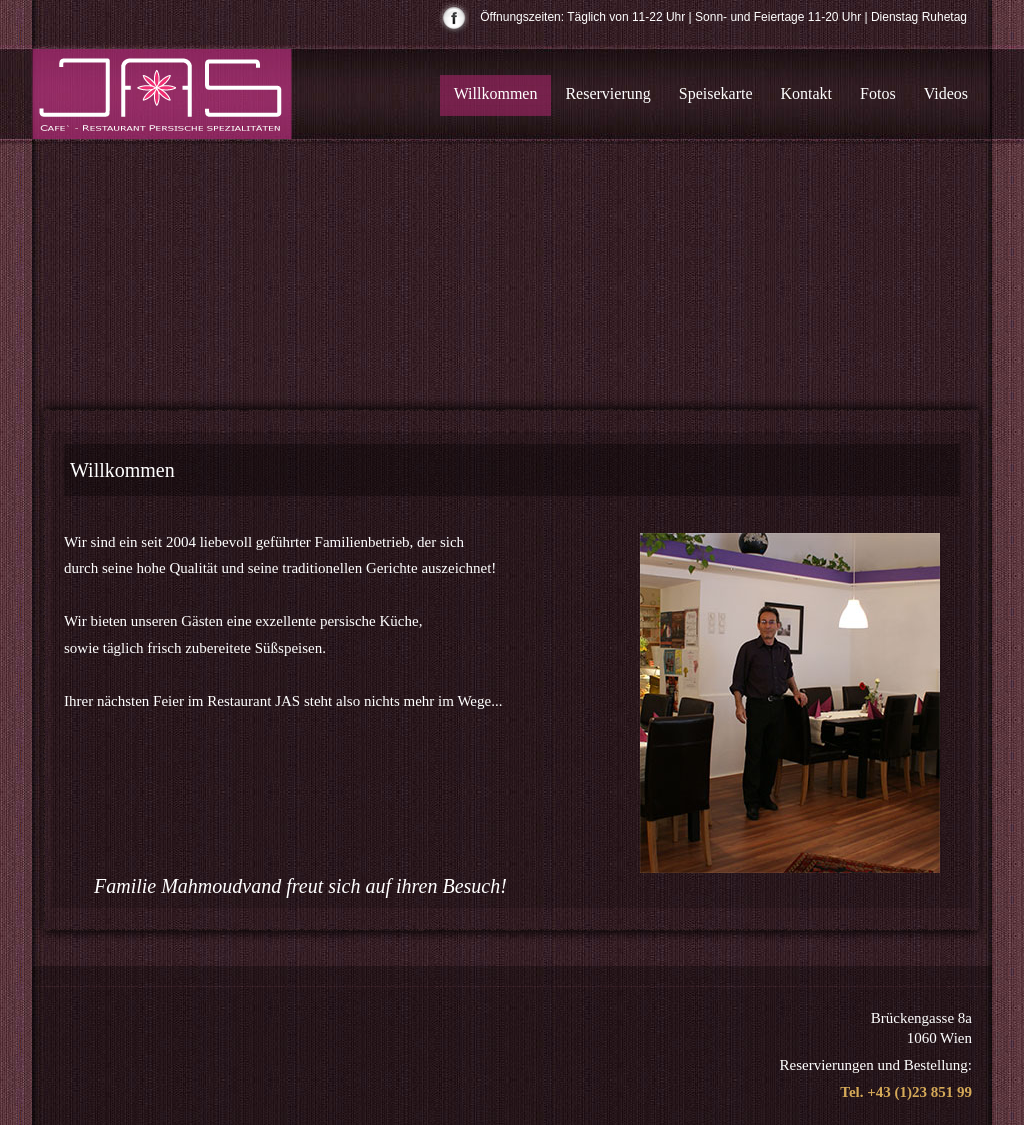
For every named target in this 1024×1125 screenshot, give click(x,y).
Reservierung (607, 93)
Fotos (878, 93)
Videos (946, 93)
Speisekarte (716, 93)
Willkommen (496, 93)
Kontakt (807, 93)
